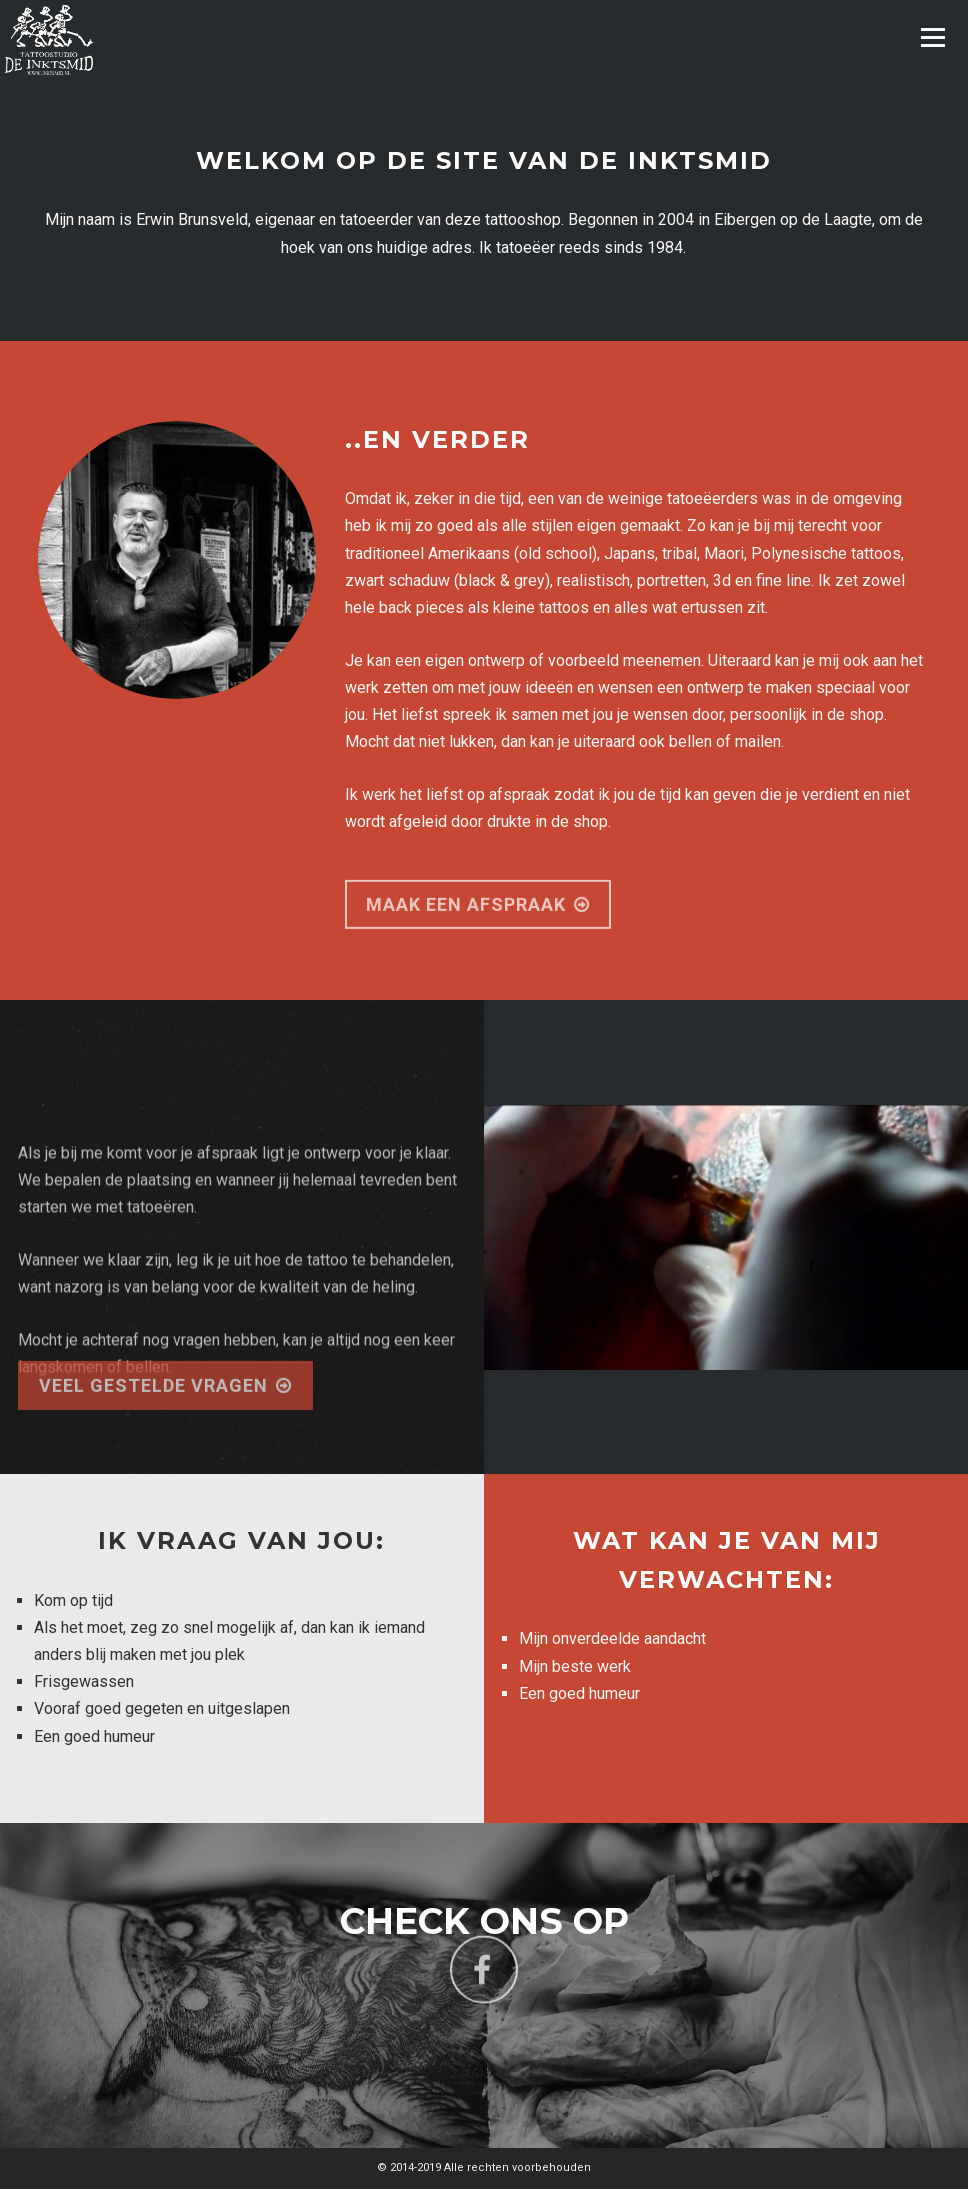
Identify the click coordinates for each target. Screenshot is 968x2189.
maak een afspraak (478, 926)
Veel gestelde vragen (165, 1406)
